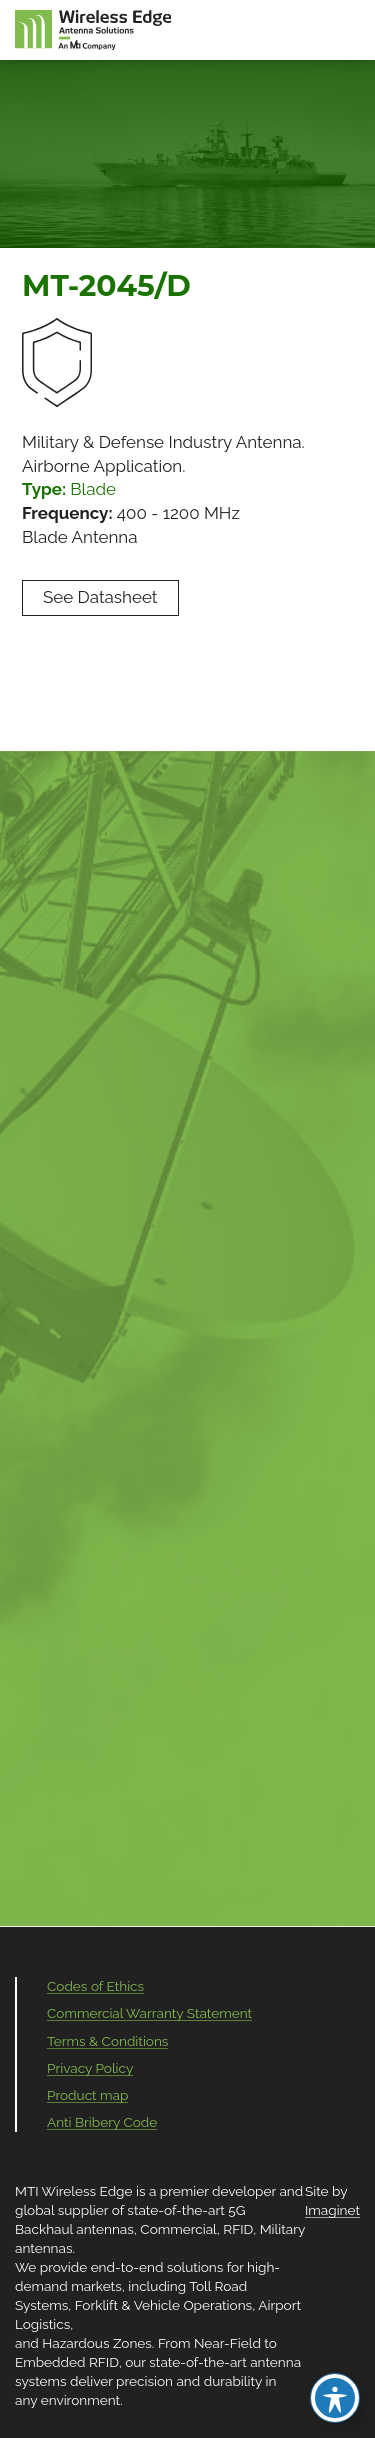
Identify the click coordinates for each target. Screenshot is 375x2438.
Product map (87, 2095)
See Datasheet (100, 597)
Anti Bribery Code (102, 2122)
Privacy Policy (90, 2068)
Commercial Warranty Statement (149, 2013)
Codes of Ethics (95, 1986)
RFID (238, 2229)
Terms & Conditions (107, 2041)
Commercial (178, 2229)
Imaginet (332, 2210)
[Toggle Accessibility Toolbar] (335, 2398)
